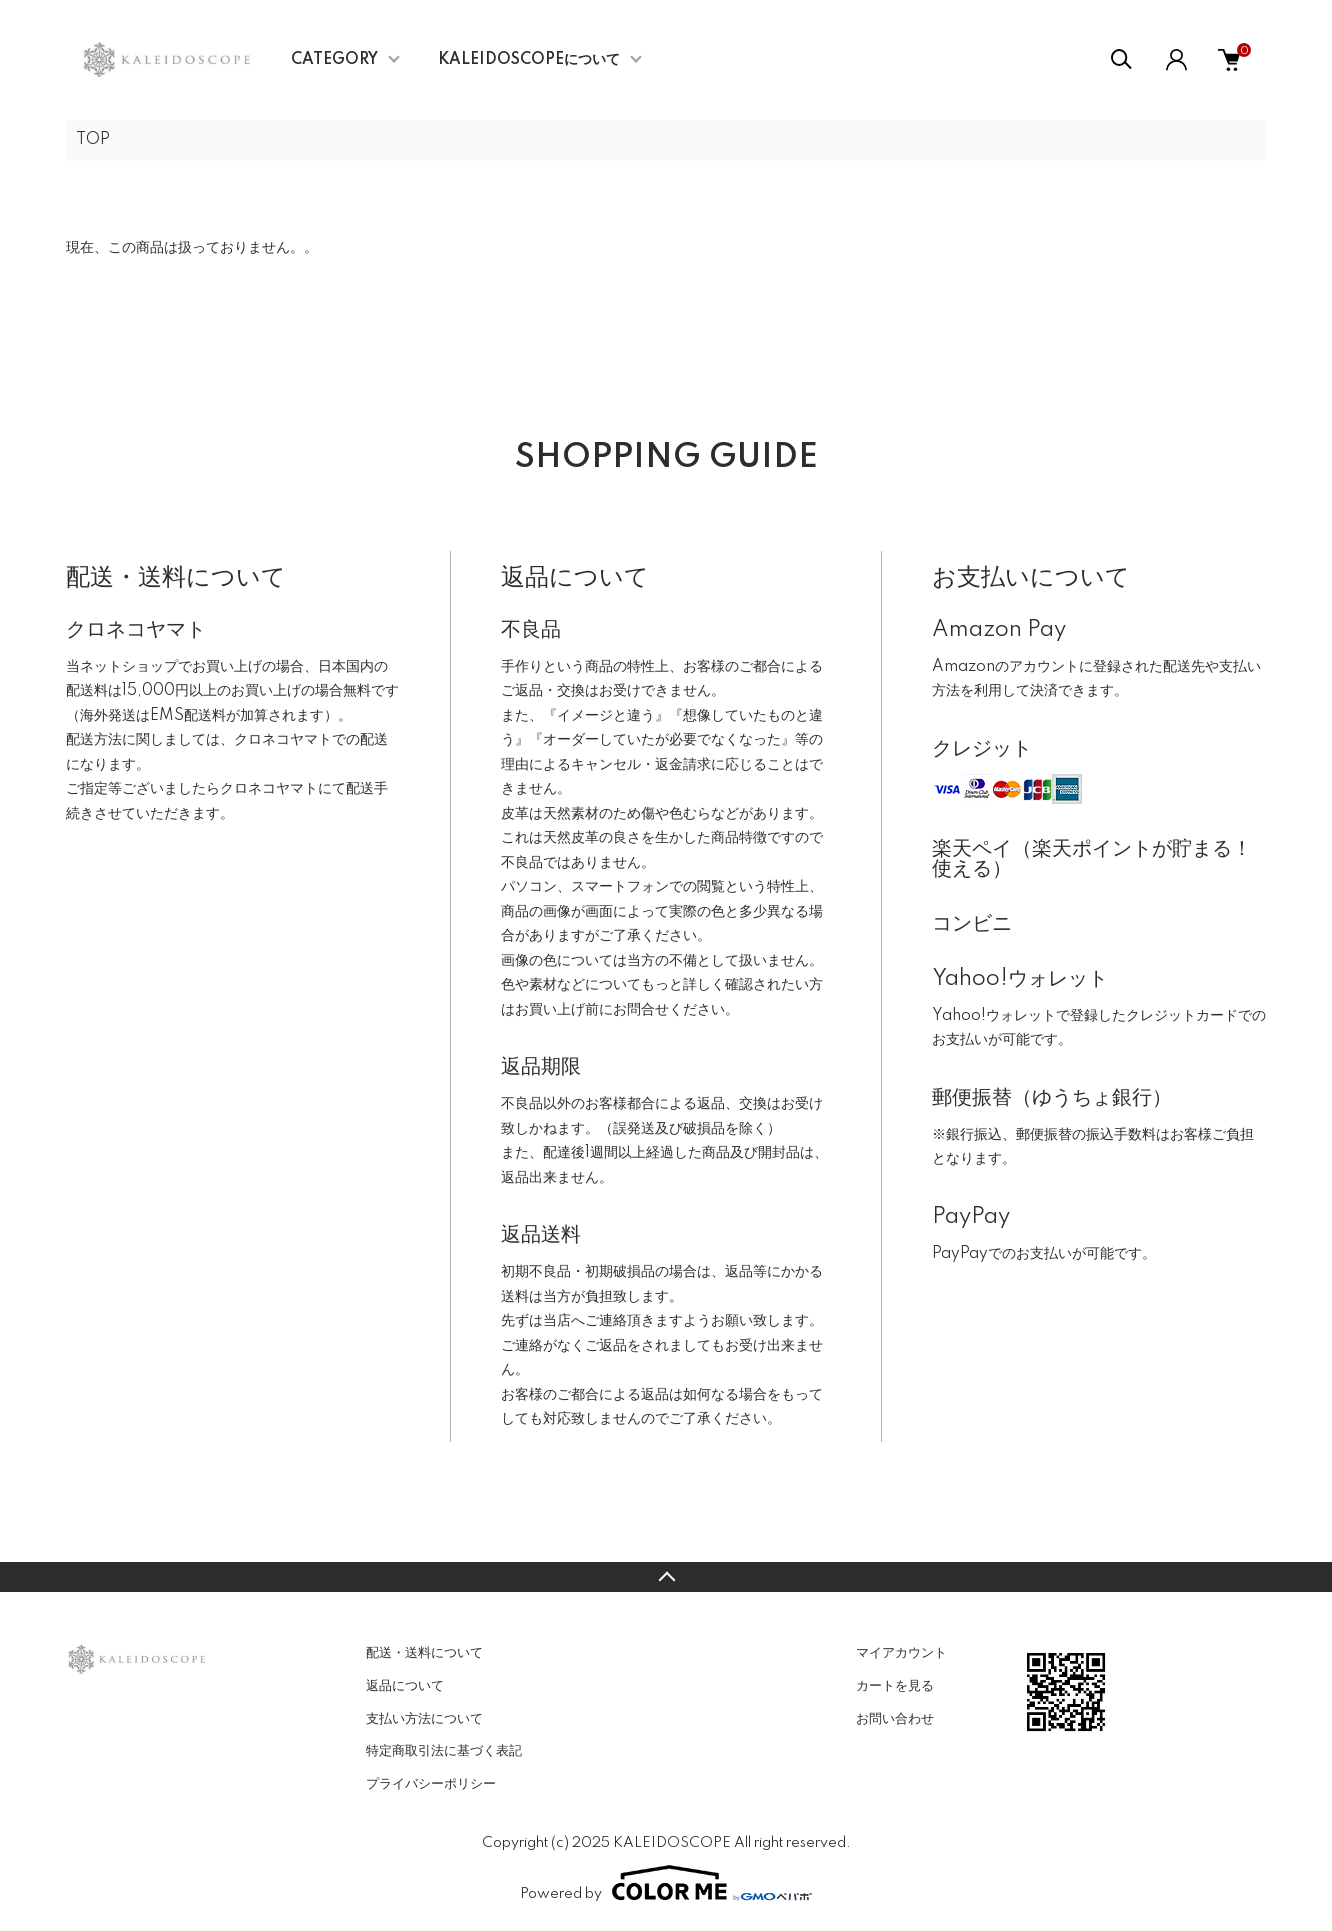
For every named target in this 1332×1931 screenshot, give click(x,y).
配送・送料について (424, 1653)
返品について (405, 1686)
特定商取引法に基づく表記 (444, 1751)
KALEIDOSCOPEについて (529, 60)
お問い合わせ (895, 1719)
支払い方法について (424, 1719)
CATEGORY (334, 60)
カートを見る (895, 1686)
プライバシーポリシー (431, 1784)
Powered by (666, 1883)
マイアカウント (901, 1653)
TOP (93, 140)
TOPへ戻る (666, 1577)
